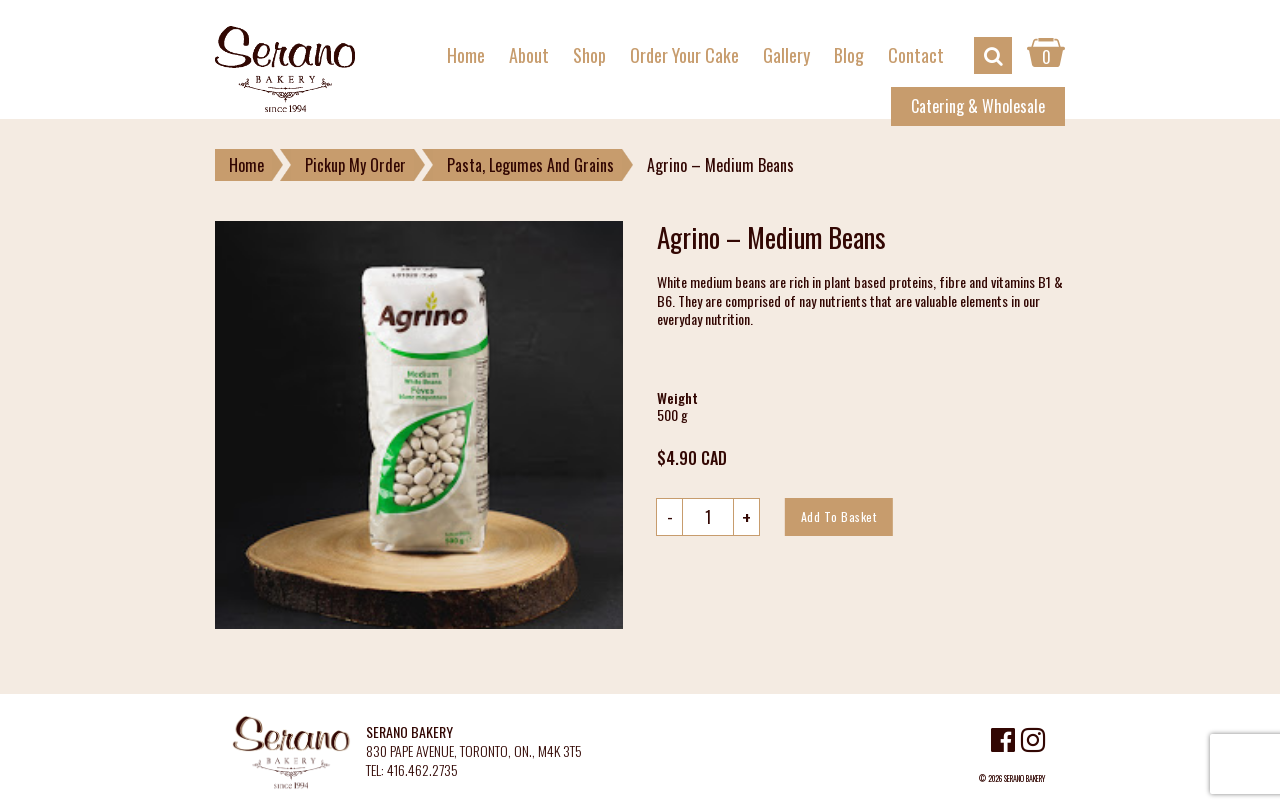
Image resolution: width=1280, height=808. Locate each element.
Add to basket (839, 516)
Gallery (786, 55)
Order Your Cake (684, 55)
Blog (849, 55)
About (529, 55)
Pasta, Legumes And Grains (530, 165)
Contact (916, 55)
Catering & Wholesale (978, 106)
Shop (589, 55)
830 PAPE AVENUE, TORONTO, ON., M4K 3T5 (474, 751)
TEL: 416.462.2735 (412, 770)
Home (466, 55)
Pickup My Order (355, 165)
